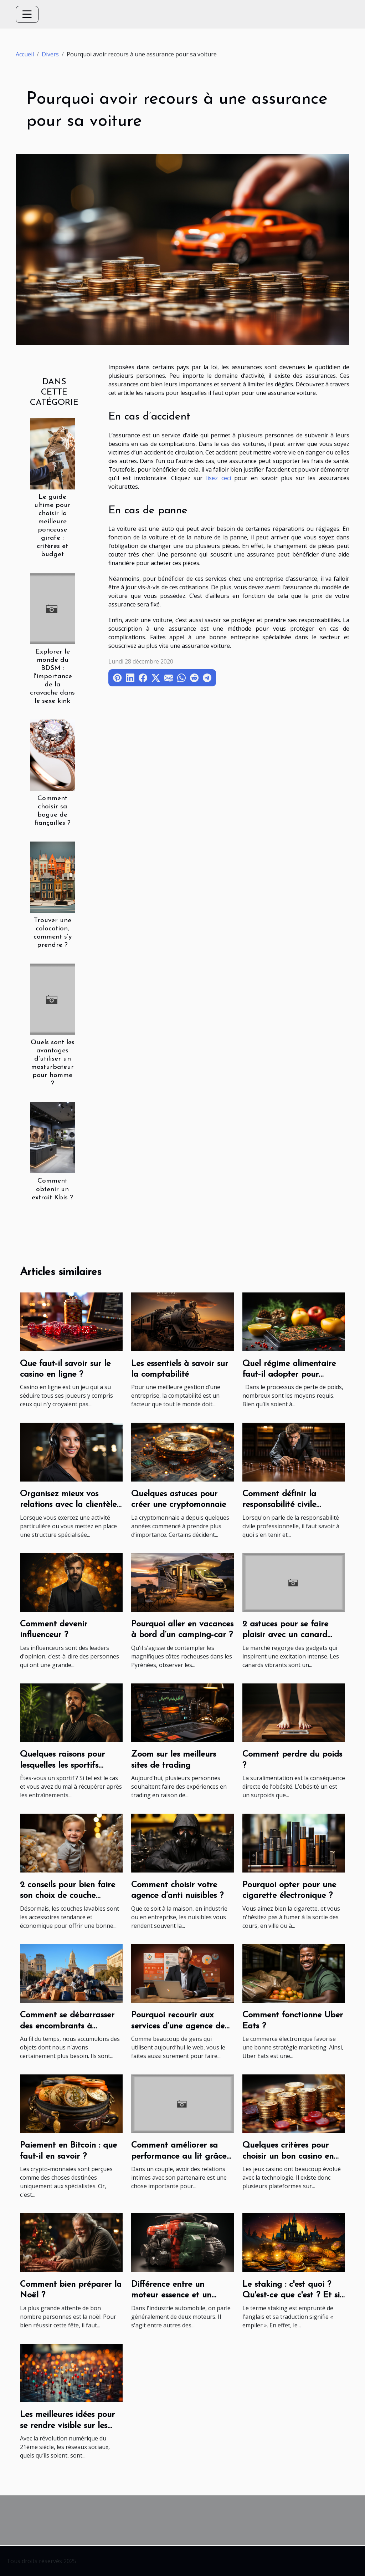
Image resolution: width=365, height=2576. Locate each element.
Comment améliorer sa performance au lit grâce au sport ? (178, 2156)
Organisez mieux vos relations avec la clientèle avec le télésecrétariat (68, 1505)
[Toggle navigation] (27, 14)
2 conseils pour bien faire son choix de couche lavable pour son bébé (67, 1896)
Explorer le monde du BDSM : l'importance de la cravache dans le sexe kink (52, 677)
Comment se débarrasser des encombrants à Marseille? (67, 2026)
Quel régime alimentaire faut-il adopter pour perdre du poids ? (289, 1375)
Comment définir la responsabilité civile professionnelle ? (279, 1505)
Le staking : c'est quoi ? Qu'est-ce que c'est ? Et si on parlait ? (291, 2295)
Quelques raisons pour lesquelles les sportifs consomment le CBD (62, 1765)
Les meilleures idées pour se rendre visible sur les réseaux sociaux (67, 2425)
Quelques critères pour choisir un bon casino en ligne (288, 2156)
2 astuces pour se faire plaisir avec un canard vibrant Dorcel (285, 1635)
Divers (50, 54)
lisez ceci (218, 478)
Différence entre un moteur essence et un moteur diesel (171, 2295)
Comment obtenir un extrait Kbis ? (52, 1189)
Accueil (25, 54)
